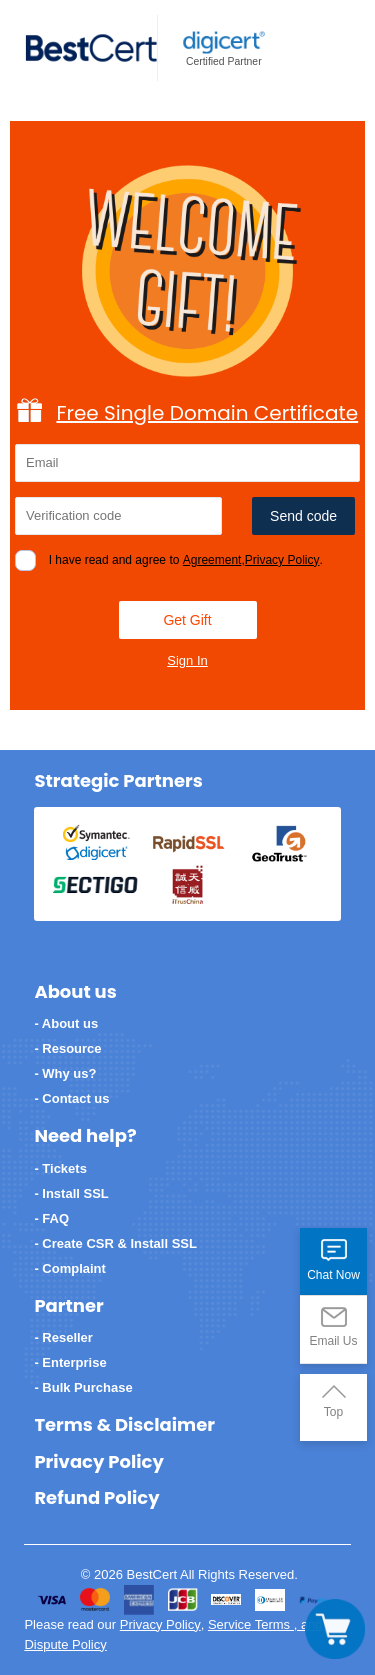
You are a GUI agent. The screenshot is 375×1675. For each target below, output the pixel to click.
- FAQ (51, 1218)
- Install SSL (71, 1193)
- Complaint (70, 1268)
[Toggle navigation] (335, 1629)
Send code (303, 516)
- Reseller (63, 1337)
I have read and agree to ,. (186, 560)
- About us (66, 1023)
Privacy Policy (282, 560)
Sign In (187, 660)
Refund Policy (96, 1498)
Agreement (212, 560)
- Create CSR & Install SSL (115, 1243)
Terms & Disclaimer (124, 1425)
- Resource (67, 1048)
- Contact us (71, 1098)
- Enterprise (70, 1362)
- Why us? (65, 1073)
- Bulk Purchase (83, 1387)
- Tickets (60, 1168)
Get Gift (187, 620)
